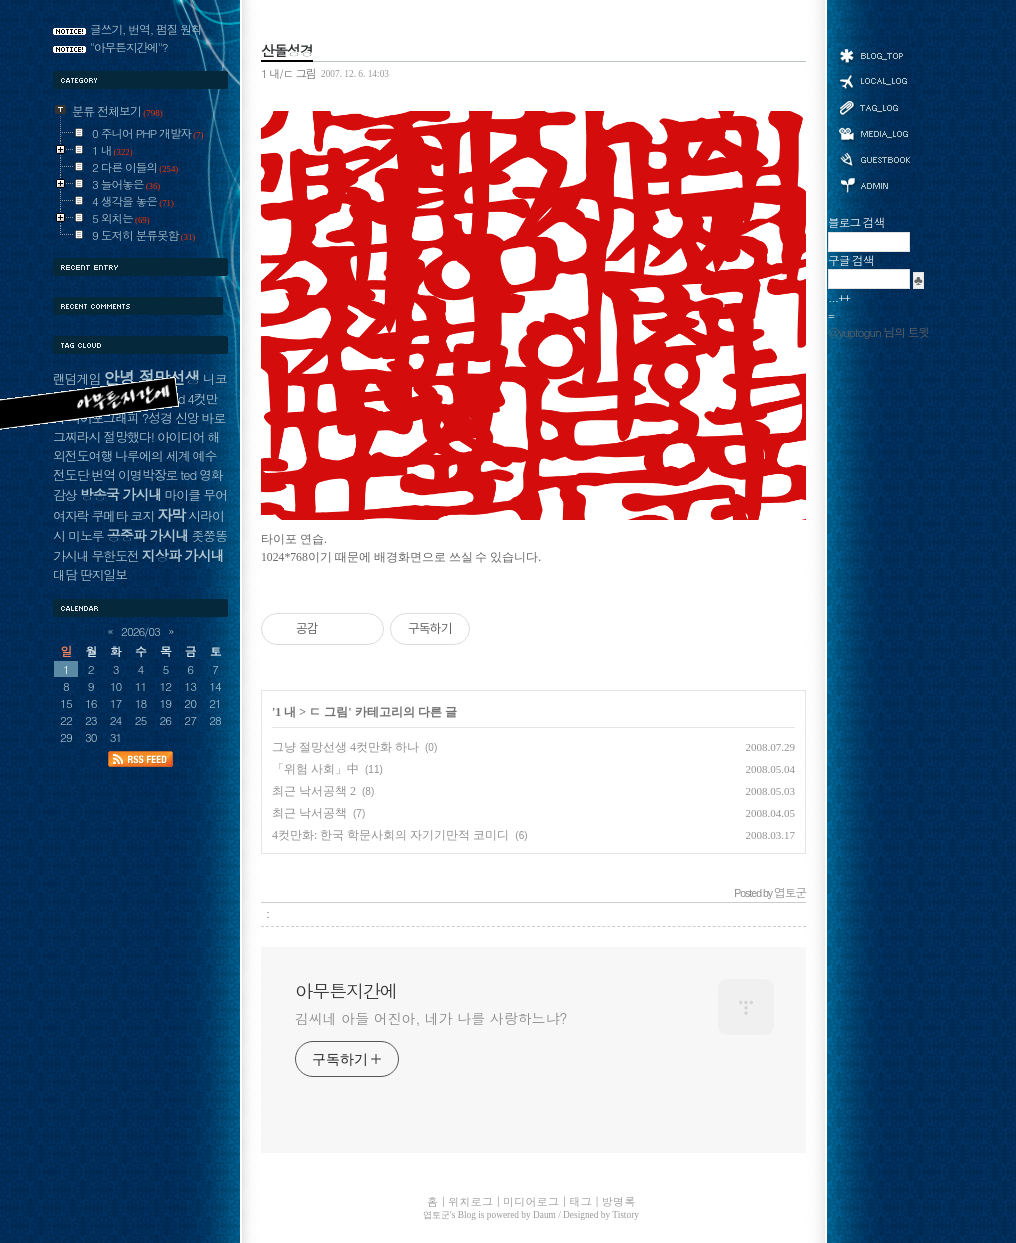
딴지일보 (103, 574)
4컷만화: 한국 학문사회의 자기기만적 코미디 (390, 835)
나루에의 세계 (152, 455)
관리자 (874, 183)
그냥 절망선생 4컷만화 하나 (345, 747)
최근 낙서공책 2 (314, 791)
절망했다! (128, 436)
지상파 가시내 (183, 555)
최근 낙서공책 (309, 813)
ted (188, 474)
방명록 (874, 158)
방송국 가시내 (121, 494)
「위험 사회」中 (315, 769)
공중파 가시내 (148, 535)
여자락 (71, 515)
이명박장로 (147, 474)
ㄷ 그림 (328, 712)
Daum (544, 1215)
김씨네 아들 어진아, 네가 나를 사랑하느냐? (431, 1018)
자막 (171, 514)
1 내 (285, 712)
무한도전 (114, 555)
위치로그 (874, 80)
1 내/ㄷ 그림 (288, 73)
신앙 (187, 417)
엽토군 (436, 1215)
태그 (874, 107)
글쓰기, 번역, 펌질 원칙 (146, 29)
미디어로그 (874, 133)
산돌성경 (287, 50)
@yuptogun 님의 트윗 (878, 332)
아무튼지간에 (346, 991)
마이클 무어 (195, 494)
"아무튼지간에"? (129, 47)
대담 (65, 574)
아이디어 (180, 436)
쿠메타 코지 (122, 515)
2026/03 (140, 631)
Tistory (625, 1215)
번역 (103, 474)
